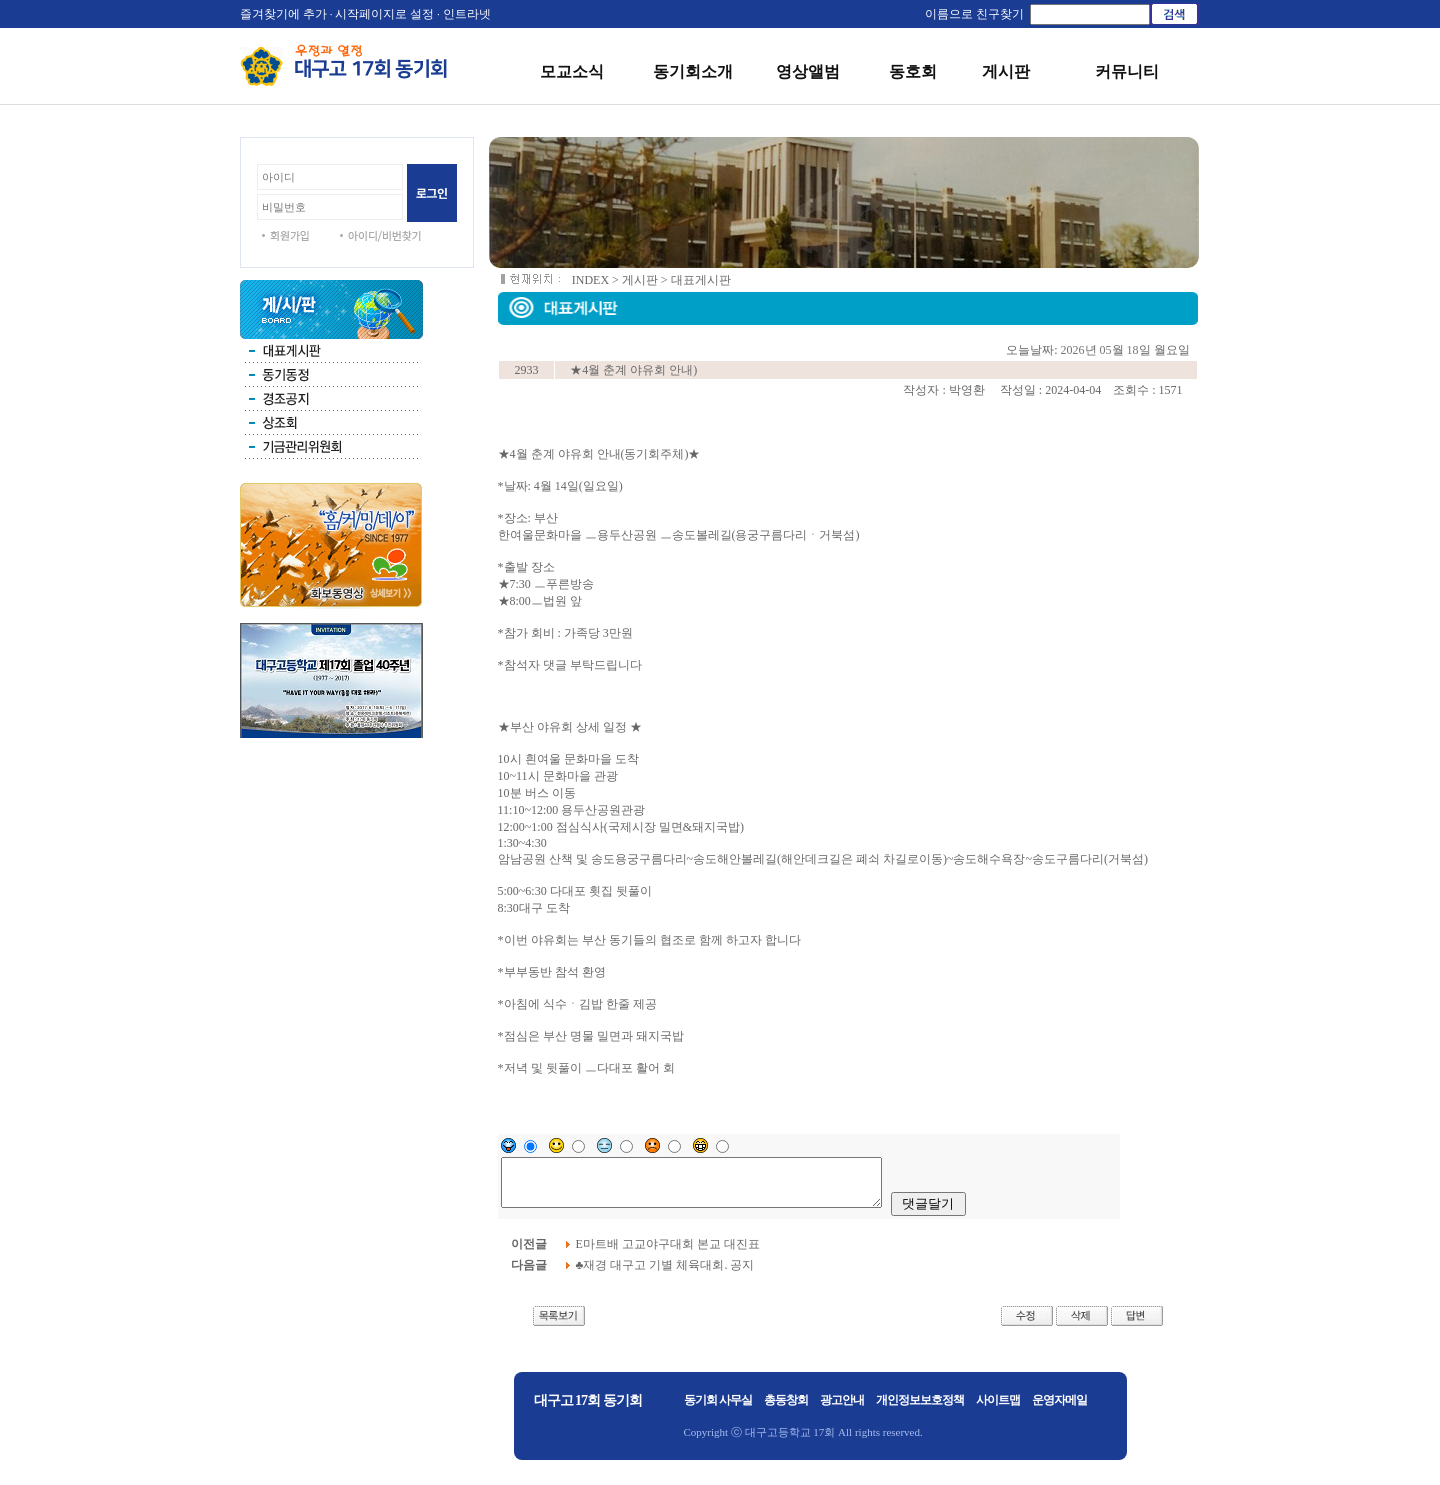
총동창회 (786, 1409)
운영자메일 (1059, 1409)
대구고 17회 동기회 (588, 1409)
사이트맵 (998, 1409)
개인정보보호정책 (920, 1409)
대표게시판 (701, 280)
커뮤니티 (1127, 71)
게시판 (1006, 71)
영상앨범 (808, 71)
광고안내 (842, 1409)
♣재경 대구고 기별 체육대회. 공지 (667, 1274)
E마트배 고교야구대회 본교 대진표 (669, 1253)
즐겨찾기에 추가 (283, 14)
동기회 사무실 (718, 1409)
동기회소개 (693, 71)
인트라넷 (467, 14)
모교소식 (572, 71)
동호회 (913, 71)
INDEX (590, 280)
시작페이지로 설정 (384, 14)
